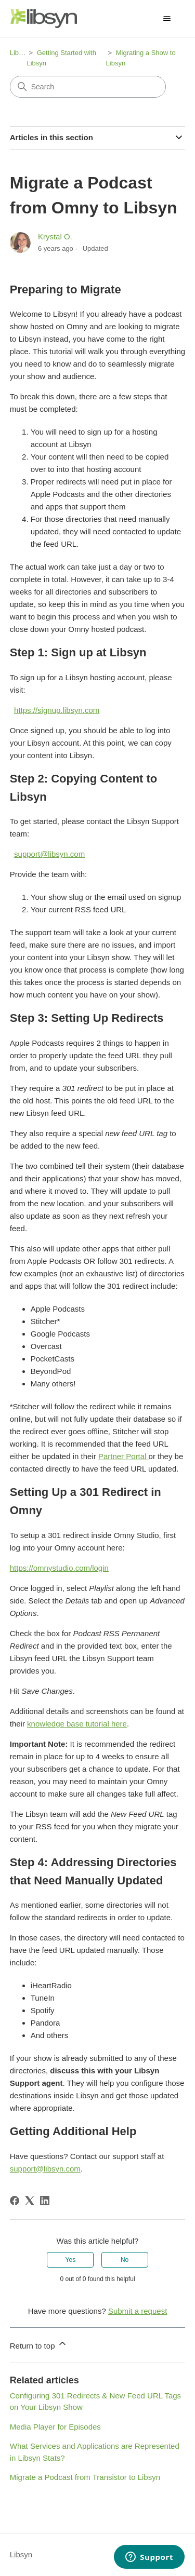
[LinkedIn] (44, 2200)
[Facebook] (14, 2200)
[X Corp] (29, 2200)
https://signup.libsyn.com (56, 710)
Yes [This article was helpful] (71, 2259)
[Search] (87, 86)
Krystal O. (55, 236)
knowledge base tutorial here (77, 1723)
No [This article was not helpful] (124, 2259)
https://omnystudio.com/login (59, 1567)
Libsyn (20, 53)
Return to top (39, 2344)
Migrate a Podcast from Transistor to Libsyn (85, 2477)
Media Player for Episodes (55, 2426)
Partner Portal (123, 1456)
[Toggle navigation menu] (166, 18)
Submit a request (137, 2311)
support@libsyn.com (49, 853)
